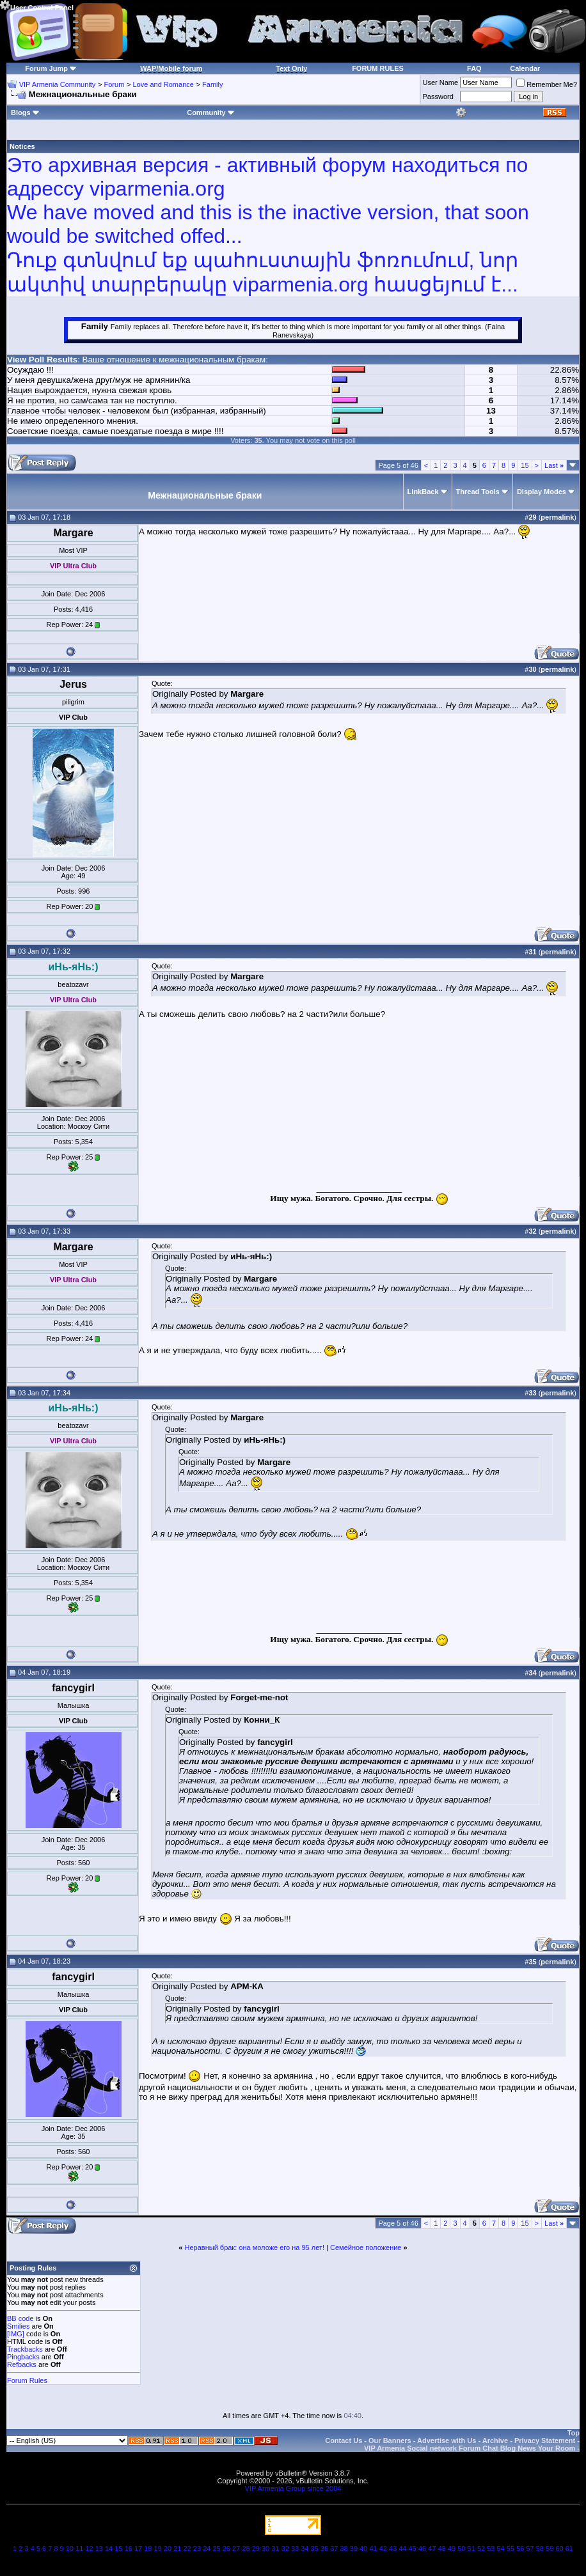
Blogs (25, 112)
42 (383, 2548)
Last (554, 465)
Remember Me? (546, 84)
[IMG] (15, 2334)
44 (402, 2548)
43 (393, 2548)
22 (187, 2548)
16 (128, 2548)
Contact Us (343, 2440)
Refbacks (21, 2364)
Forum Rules (27, 2380)
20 (167, 2548)
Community (211, 112)
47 (432, 2548)
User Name (441, 82)
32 (285, 2548)
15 (524, 465)
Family (212, 84)
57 (530, 2548)
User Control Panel (37, 6)
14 (109, 2548)
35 (315, 2548)
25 (216, 2548)
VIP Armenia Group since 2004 (293, 2488)
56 (520, 2548)
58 (540, 2548)
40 (363, 2548)
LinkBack (423, 491)
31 (275, 2548)
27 (236, 2548)
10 (70, 2548)
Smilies (18, 2326)
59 (549, 2548)
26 (226, 2548)
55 (510, 2548)
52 (481, 2548)
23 (197, 2548)
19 (158, 2548)
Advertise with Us (446, 2440)
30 (265, 2548)
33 (295, 2548)
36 (324, 2548)
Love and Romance (162, 84)
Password (438, 96)
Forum (114, 84)
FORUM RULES (378, 68)
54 (501, 2548)
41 (373, 2548)
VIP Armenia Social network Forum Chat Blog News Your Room (469, 2448)
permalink (557, 517)
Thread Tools (478, 491)
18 (148, 2548)
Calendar (525, 68)
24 (206, 2548)
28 (245, 2548)
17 (138, 2548)
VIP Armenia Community (57, 84)
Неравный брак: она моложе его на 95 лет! (255, 2247)
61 (569, 2548)
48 (442, 2548)
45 (412, 2548)
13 (99, 2548)
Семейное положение (365, 2247)
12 (89, 2548)
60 (559, 2548)
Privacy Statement (544, 2440)
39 (354, 2548)
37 (334, 2548)
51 (471, 2548)
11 (79, 2548)
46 (422, 2548)
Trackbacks (25, 2349)
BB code (20, 2318)
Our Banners (389, 2440)
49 (451, 2548)
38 (344, 2548)
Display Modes (541, 491)
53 (491, 2548)
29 (256, 2548)
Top (573, 2433)
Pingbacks (23, 2357)
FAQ (474, 68)
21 (177, 2548)
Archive (495, 2440)
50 (461, 2548)
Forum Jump (46, 68)
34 (304, 2548)
